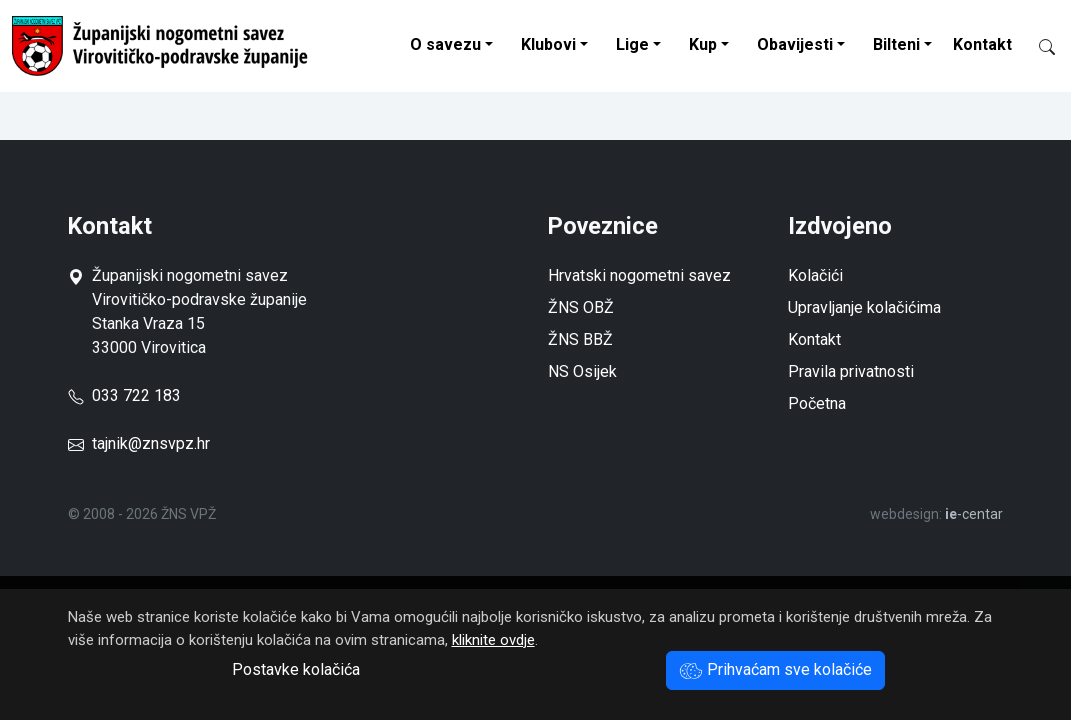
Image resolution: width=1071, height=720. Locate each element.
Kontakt (982, 44)
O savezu (445, 44)
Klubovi (548, 44)
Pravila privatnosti (851, 371)
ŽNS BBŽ (580, 339)
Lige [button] (632, 44)
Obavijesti (795, 44)
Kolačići (815, 275)
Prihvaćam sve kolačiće (775, 669)
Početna (817, 403)
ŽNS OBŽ (581, 307)
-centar (974, 514)
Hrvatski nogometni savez (639, 275)
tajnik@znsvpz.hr (151, 443)
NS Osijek (582, 371)
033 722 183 (124, 395)
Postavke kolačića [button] (296, 669)
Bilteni (896, 44)
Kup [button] (703, 44)
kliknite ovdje (493, 640)
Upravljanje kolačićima (864, 307)
